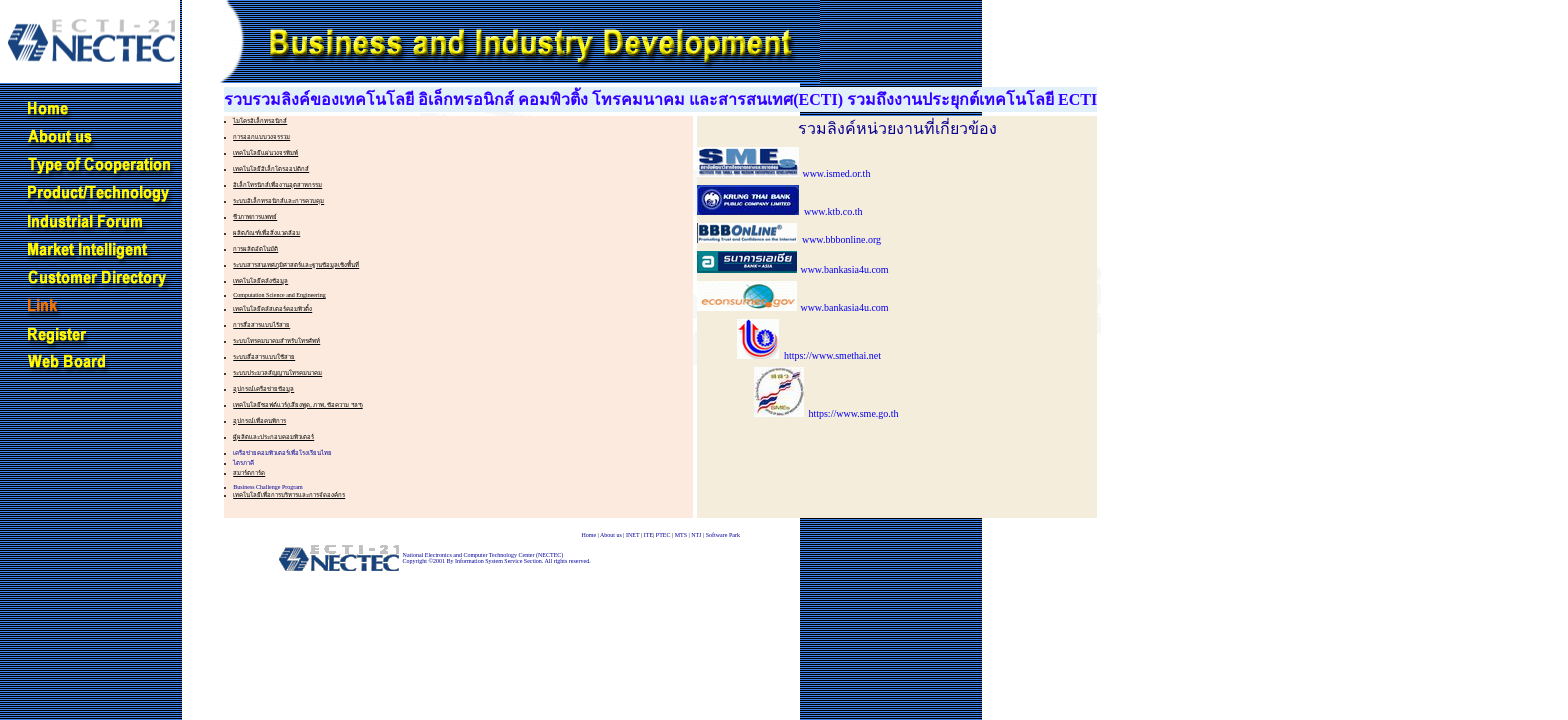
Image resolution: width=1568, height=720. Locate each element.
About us (611, 535)
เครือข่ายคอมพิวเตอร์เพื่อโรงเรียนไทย (282, 453)
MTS (681, 535)
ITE (648, 535)
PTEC (663, 535)
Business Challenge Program (267, 487)
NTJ (696, 535)
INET (633, 535)
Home (588, 535)
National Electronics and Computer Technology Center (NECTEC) (483, 555)
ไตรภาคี (243, 463)
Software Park (723, 535)
